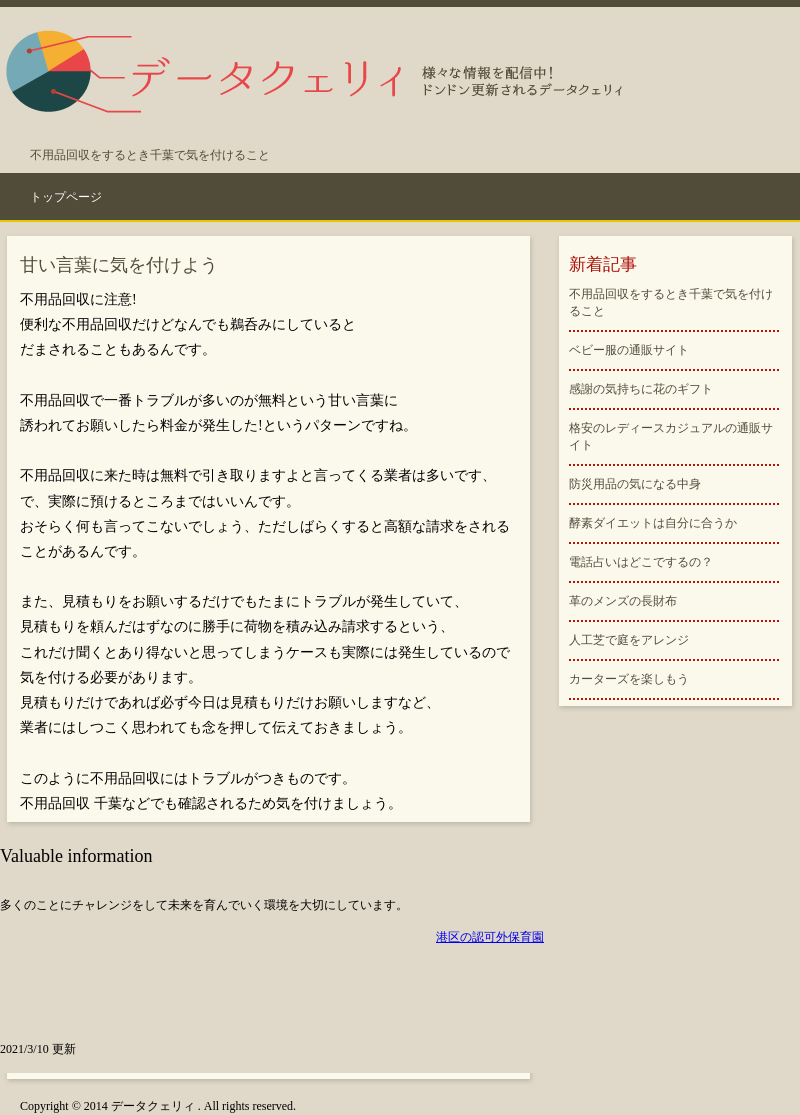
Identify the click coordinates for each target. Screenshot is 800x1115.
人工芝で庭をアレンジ (629, 640)
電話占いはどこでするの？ (641, 562)
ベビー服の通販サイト (629, 350)
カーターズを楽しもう (629, 679)
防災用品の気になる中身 (635, 484)
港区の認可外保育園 (490, 937)
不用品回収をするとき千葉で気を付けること (671, 302)
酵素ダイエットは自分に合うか (653, 523)
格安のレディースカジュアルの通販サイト (671, 436)
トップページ (66, 197)
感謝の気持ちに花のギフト (641, 389)
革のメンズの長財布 (623, 601)
